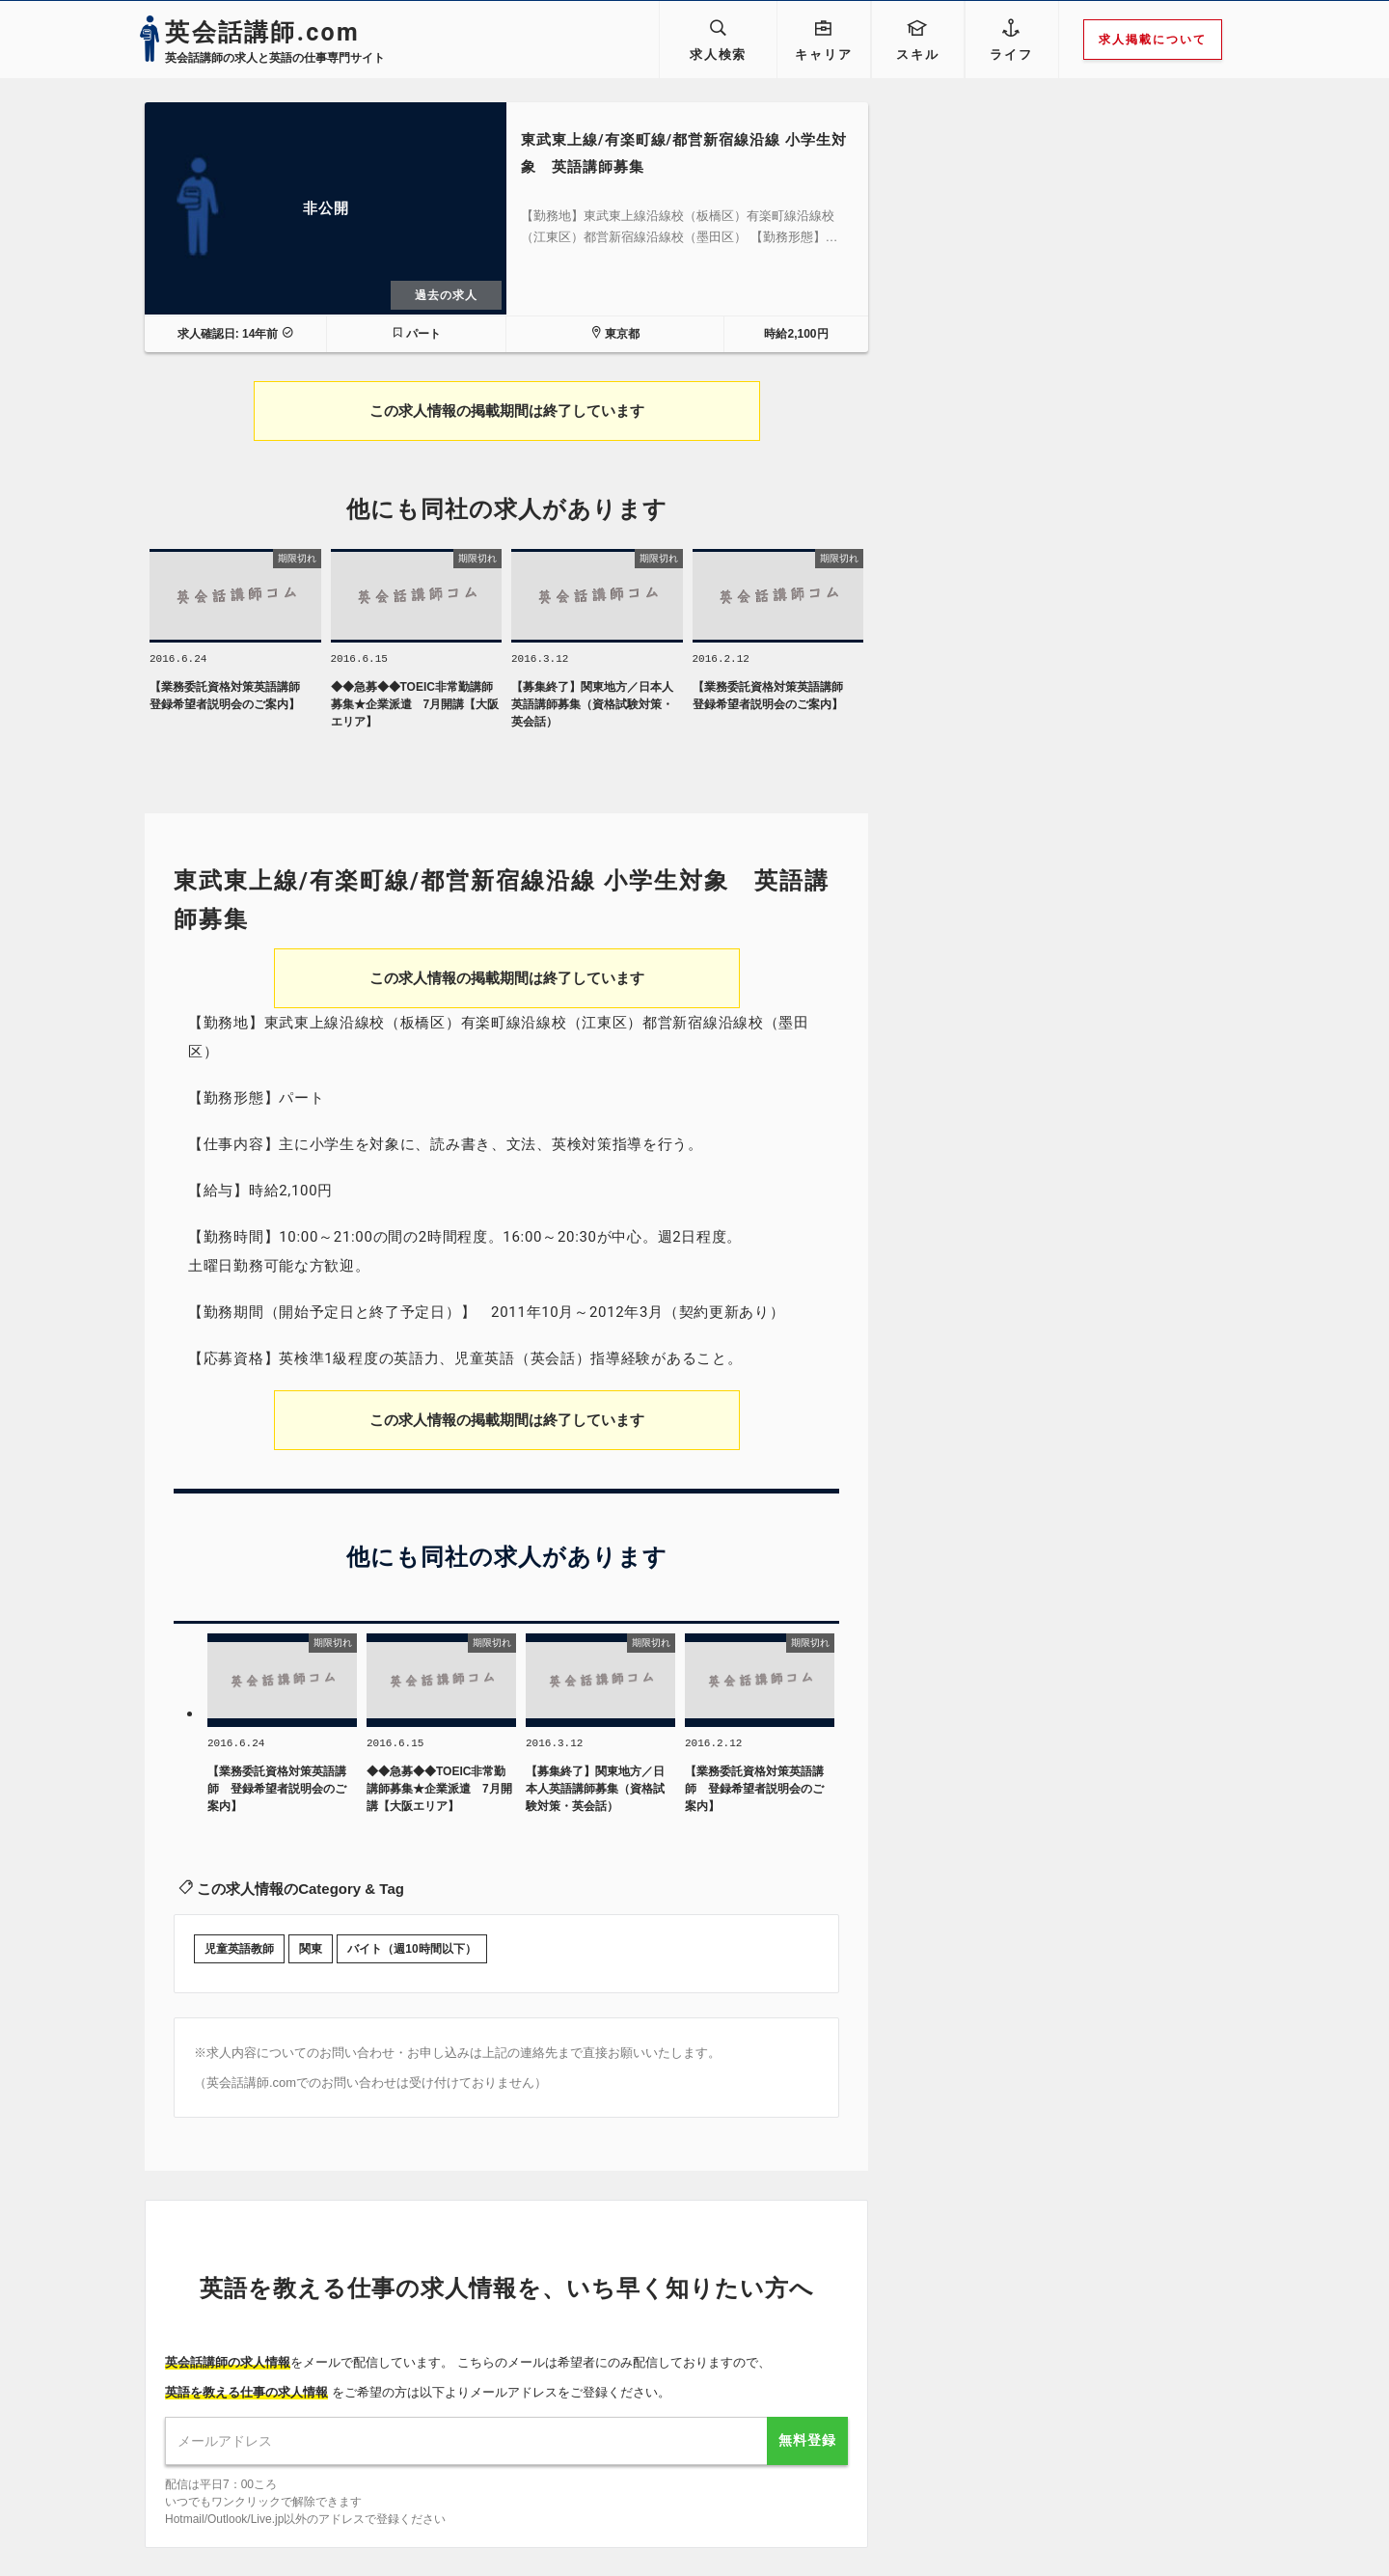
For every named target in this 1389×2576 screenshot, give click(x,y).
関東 (310, 1952)
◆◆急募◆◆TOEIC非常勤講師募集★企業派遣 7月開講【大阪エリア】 (415, 706)
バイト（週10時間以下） (411, 1952)
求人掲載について (1164, 39)
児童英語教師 (239, 1952)
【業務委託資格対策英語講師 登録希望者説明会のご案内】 (231, 697)
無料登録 (807, 2444)
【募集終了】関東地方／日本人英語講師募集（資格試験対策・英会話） (592, 706)
